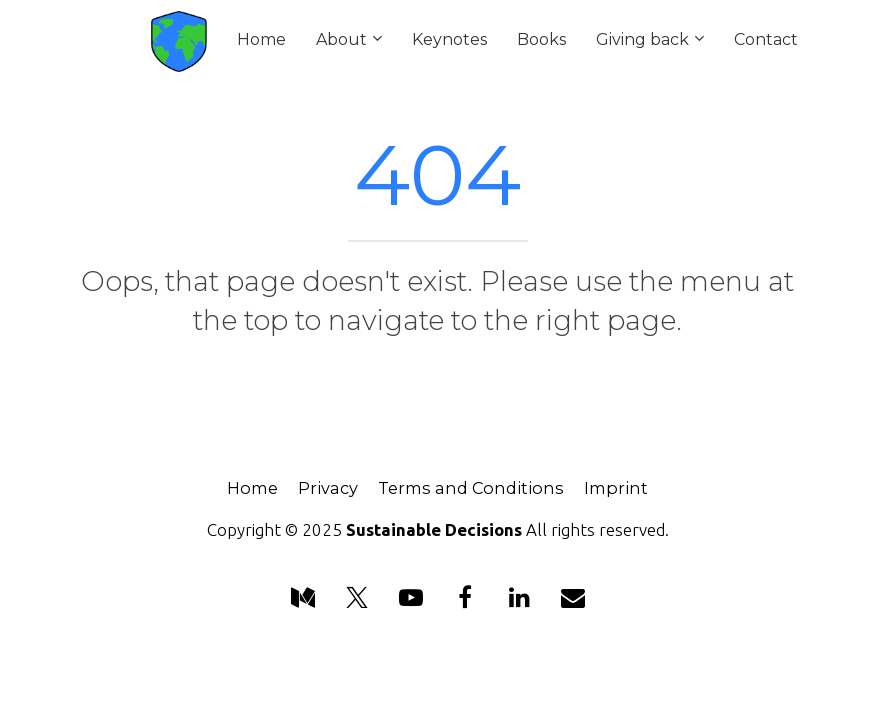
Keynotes (449, 39)
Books (541, 39)
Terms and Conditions (471, 488)
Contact (766, 39)
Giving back (642, 39)
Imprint (616, 488)
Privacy (328, 488)
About (341, 39)
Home (261, 39)
